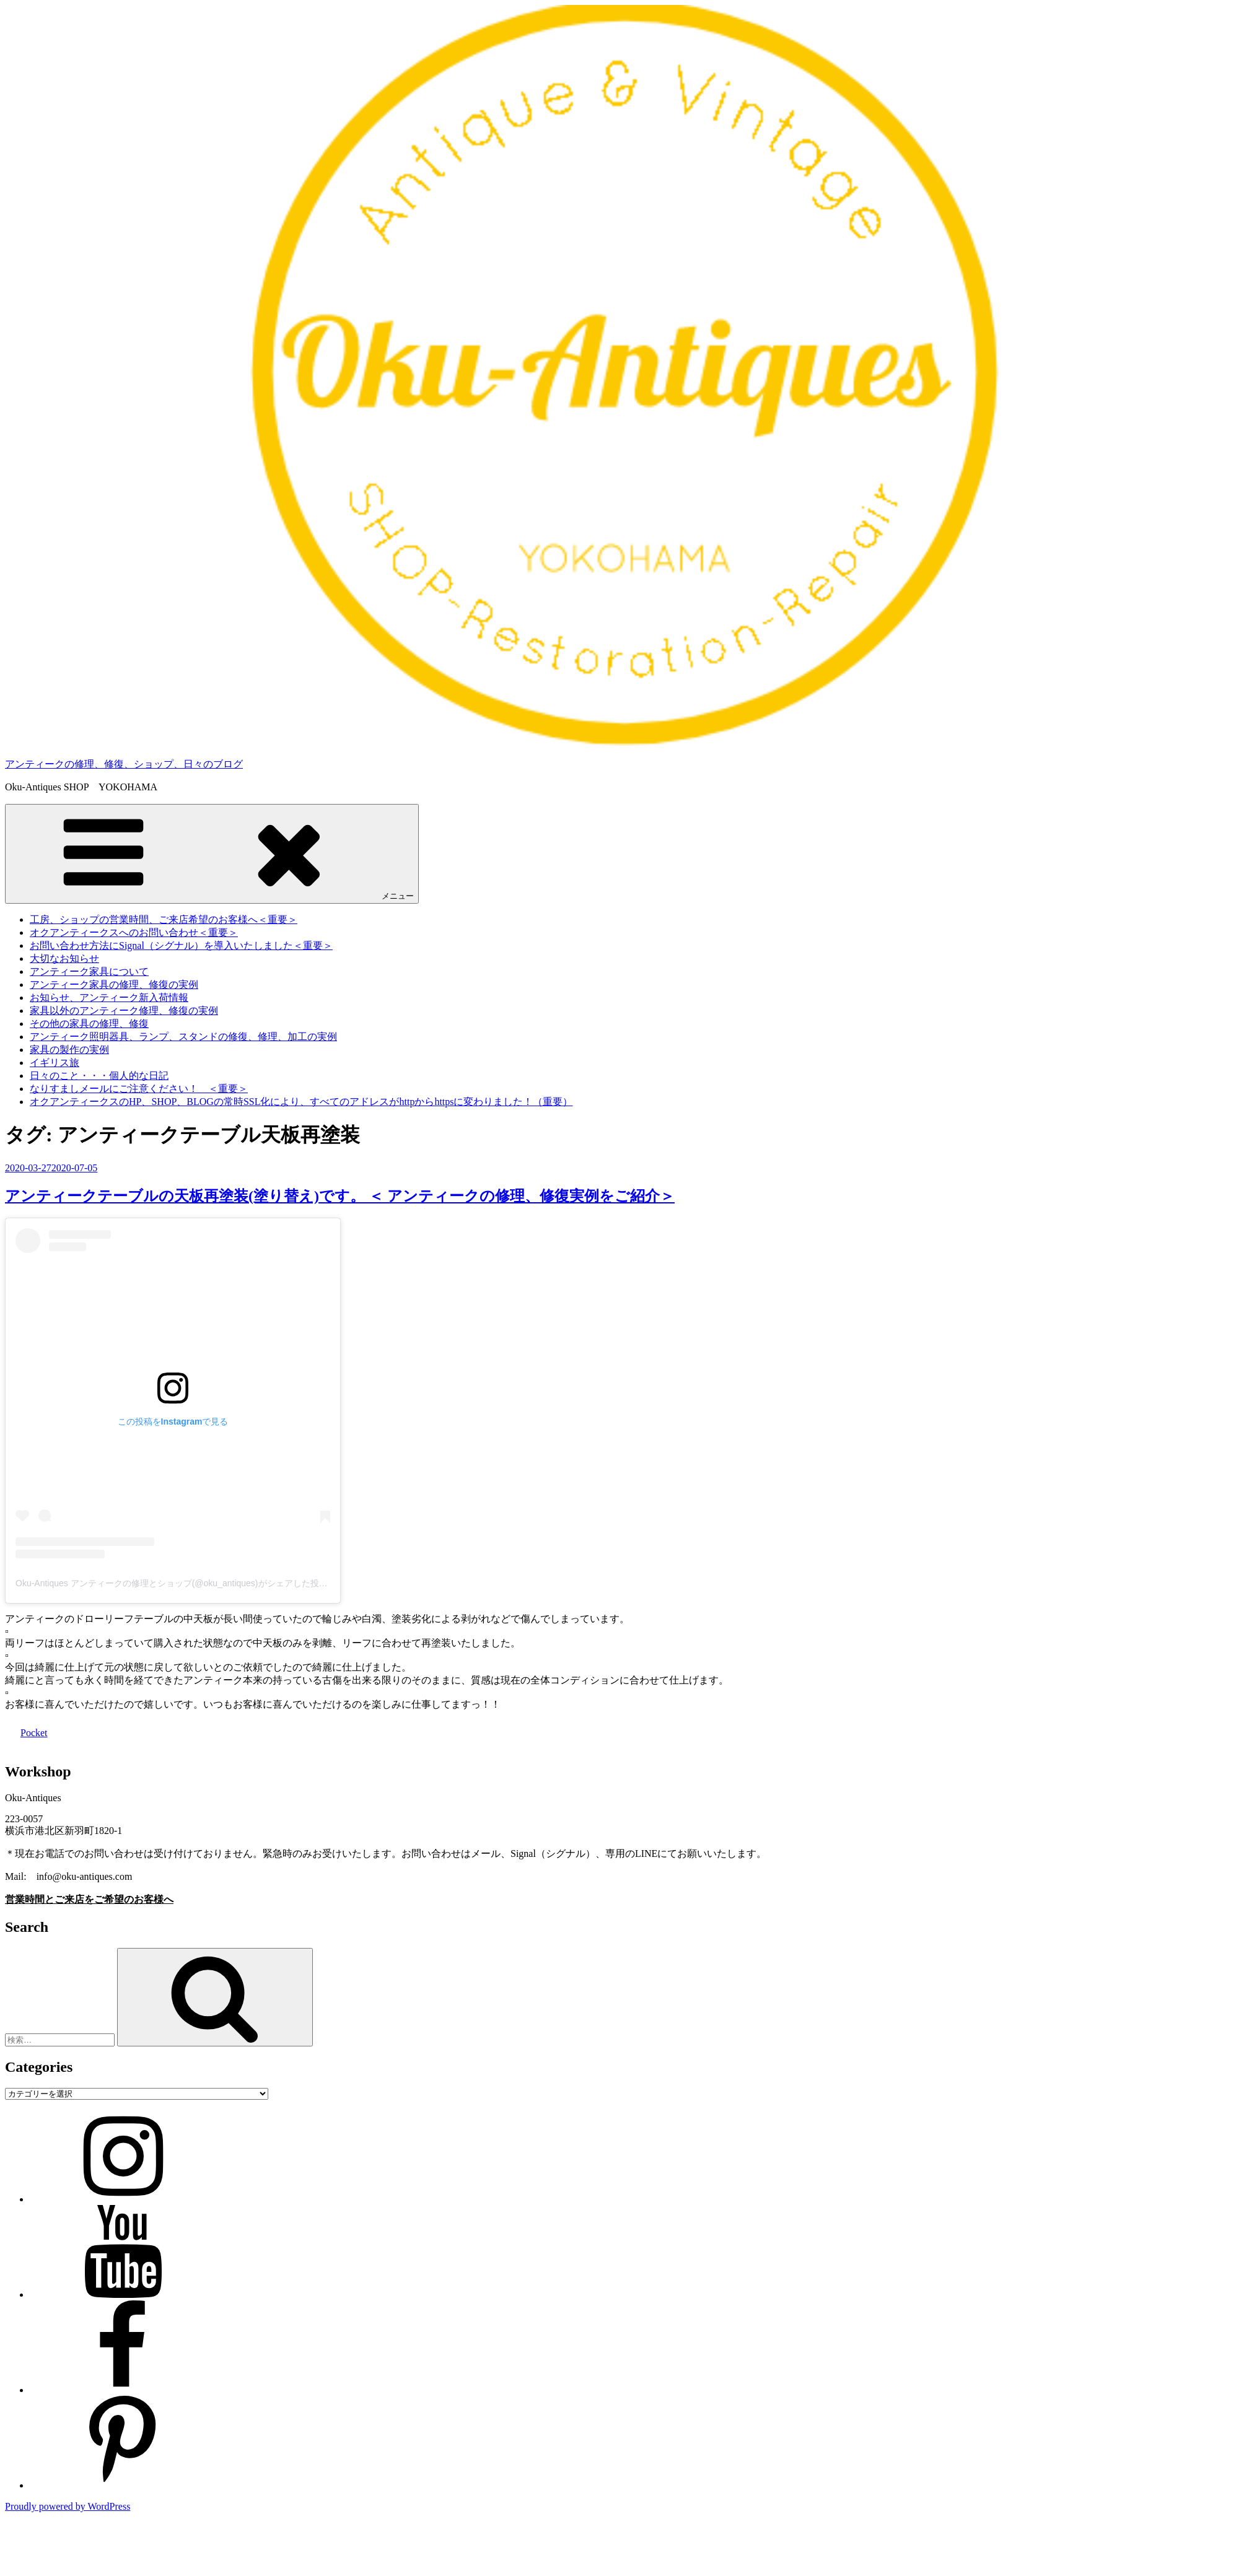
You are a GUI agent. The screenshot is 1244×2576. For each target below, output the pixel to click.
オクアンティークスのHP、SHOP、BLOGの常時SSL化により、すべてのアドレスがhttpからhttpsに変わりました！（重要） (301, 1101)
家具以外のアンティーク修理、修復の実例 (124, 1010)
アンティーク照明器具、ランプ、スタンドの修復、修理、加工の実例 (183, 1036)
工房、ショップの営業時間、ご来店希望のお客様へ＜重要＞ (163, 919)
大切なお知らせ (64, 958)
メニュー (212, 853)
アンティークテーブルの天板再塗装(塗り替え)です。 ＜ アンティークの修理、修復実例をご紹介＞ (340, 1196)
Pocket (34, 1732)
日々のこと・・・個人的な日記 (99, 1075)
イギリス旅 (54, 1062)
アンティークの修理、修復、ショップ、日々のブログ (124, 764)
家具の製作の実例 (69, 1049)
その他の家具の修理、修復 (89, 1023)
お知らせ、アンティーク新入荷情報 (109, 997)
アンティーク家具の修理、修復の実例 (114, 984)
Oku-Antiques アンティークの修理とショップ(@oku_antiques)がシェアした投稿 (171, 1583)
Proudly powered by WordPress (67, 2506)
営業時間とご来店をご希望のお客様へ (89, 1899)
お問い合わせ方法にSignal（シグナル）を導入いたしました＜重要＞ (181, 945)
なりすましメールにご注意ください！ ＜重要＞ (139, 1088)
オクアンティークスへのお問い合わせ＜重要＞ (134, 932)
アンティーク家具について (89, 971)
